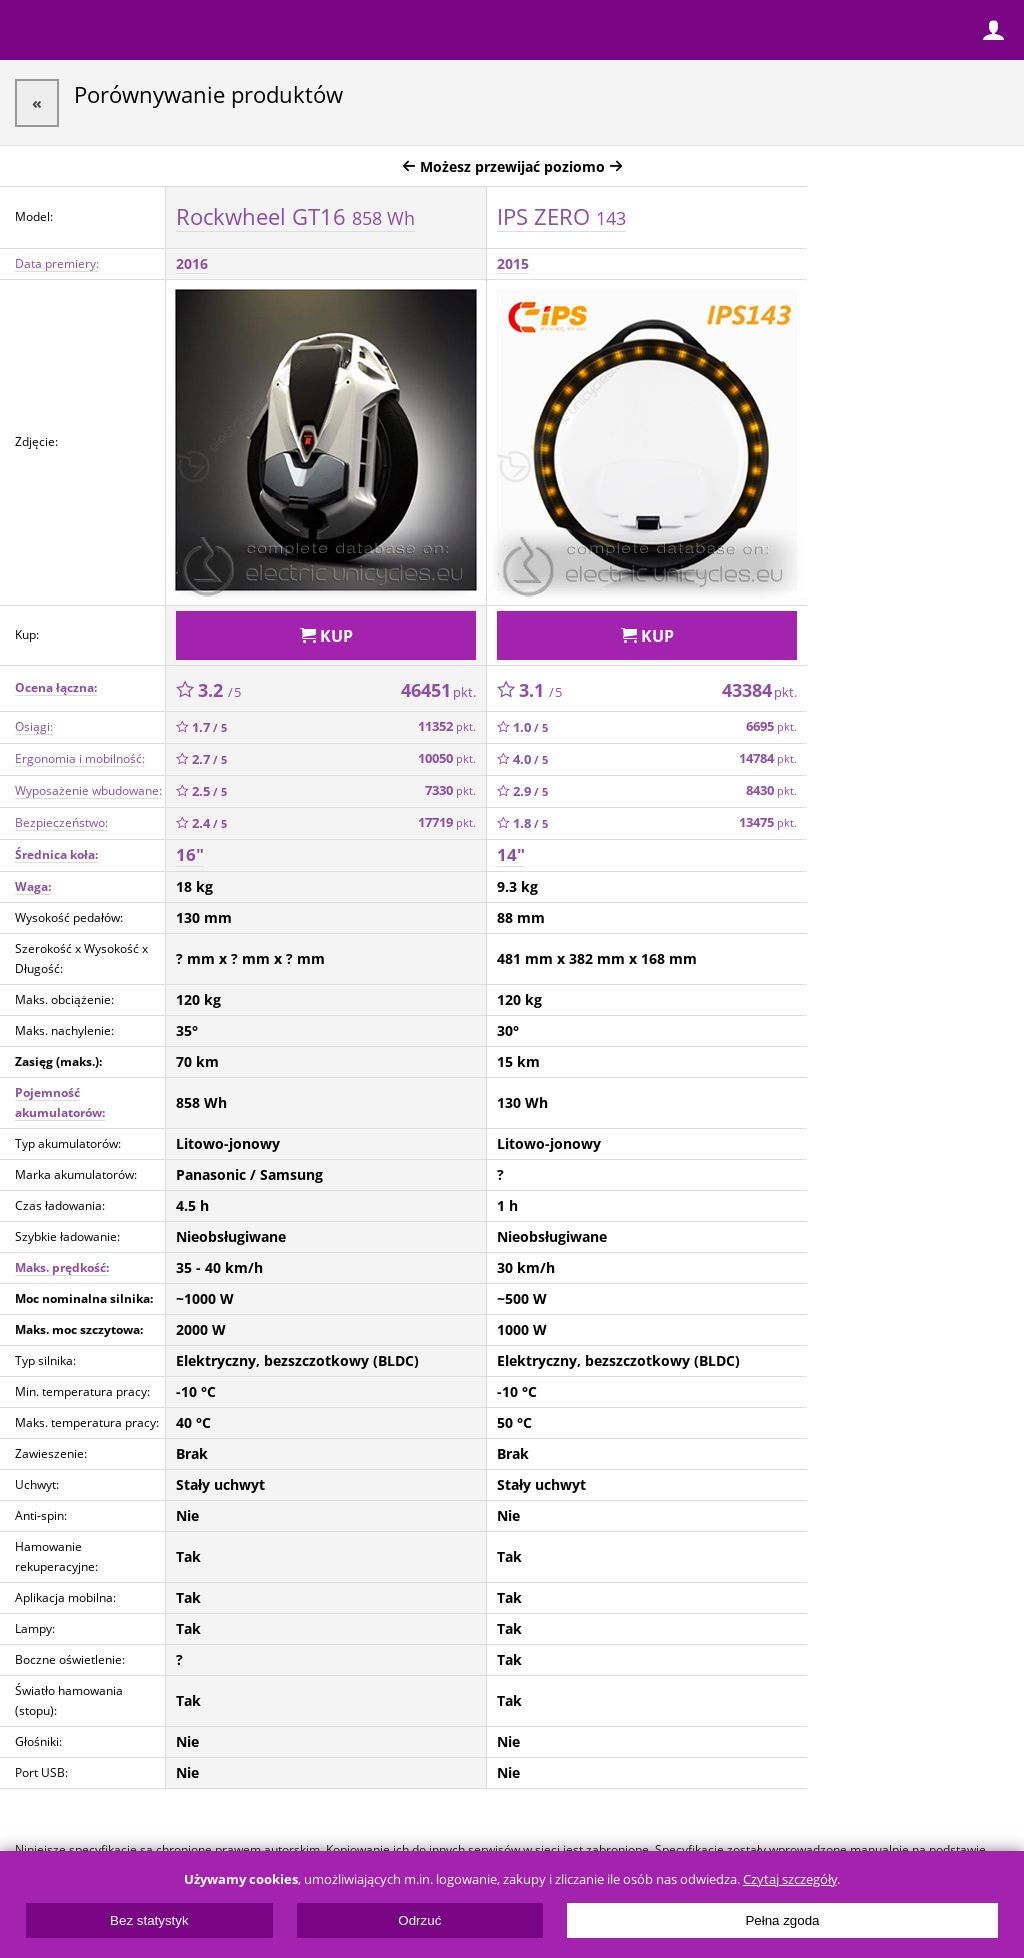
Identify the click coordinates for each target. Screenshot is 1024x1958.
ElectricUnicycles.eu (145, 32)
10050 (447, 758)
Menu (30, 30)
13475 (768, 822)
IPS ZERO (561, 216)
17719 (447, 822)
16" (190, 854)
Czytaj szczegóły (790, 1879)
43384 (759, 690)
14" (511, 854)
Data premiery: (57, 263)
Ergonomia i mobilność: (80, 758)
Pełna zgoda (782, 1920)
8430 (771, 790)
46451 (438, 690)
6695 (771, 726)
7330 (450, 790)
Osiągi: (34, 726)
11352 (447, 726)
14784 (768, 758)
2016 (192, 263)
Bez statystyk (149, 1920)
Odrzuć (419, 1920)
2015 (513, 263)
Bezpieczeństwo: (61, 822)
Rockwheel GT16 (295, 216)
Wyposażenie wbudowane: (88, 790)
